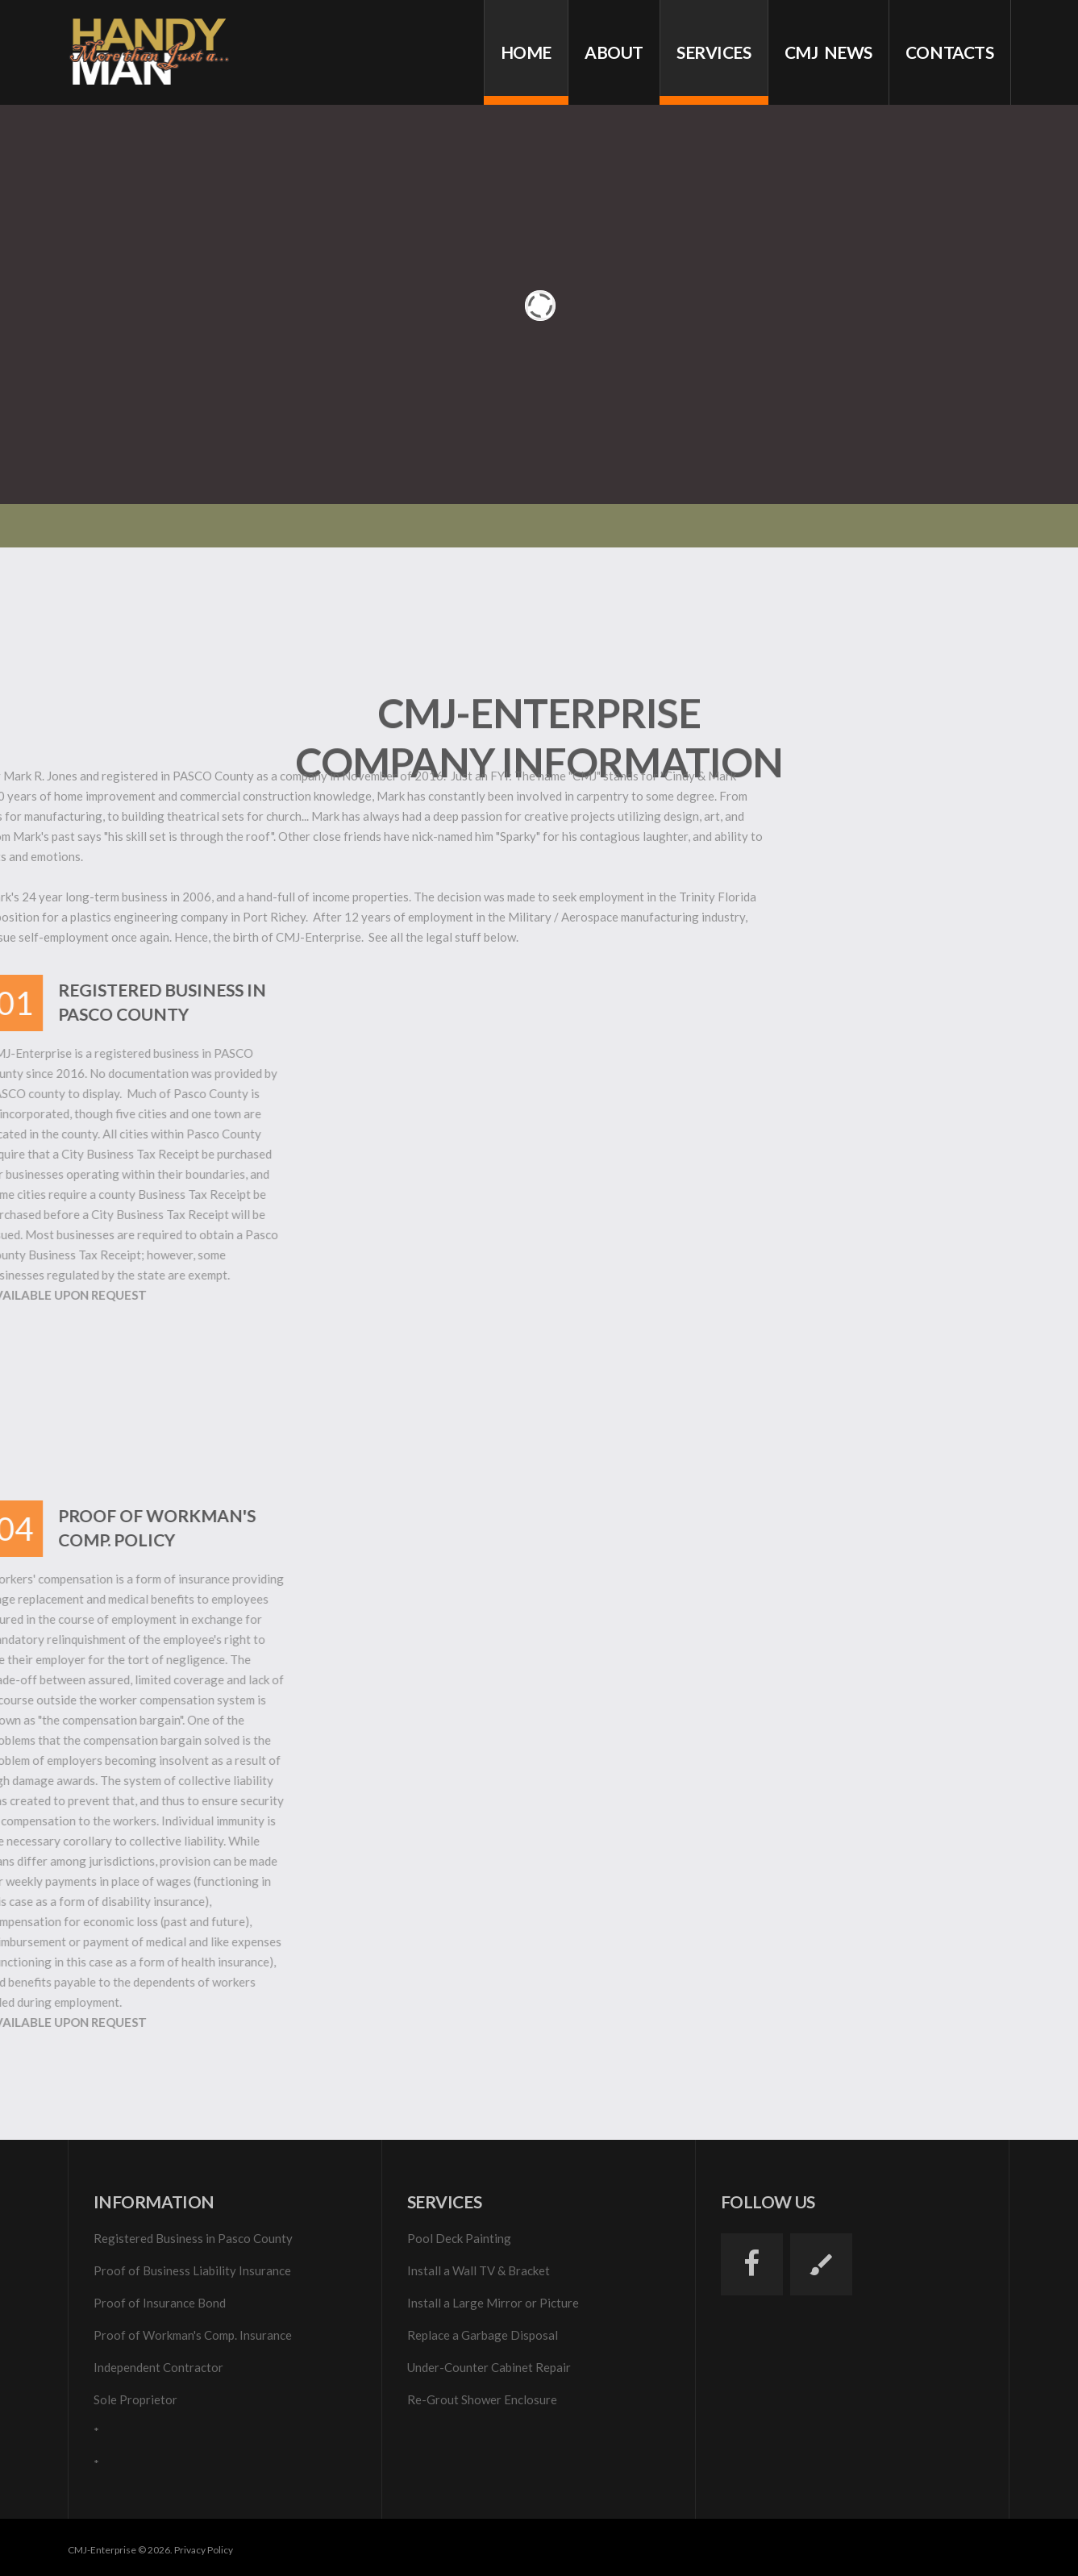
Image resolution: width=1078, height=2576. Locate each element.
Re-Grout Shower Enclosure (482, 2399)
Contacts (949, 52)
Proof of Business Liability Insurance (192, 2270)
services (713, 52)
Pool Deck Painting (459, 2238)
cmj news (828, 52)
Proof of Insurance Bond (160, 2302)
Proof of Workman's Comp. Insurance (193, 2335)
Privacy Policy (203, 2550)
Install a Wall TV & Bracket (478, 2270)
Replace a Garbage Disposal (482, 2335)
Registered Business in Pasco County (193, 2238)
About (614, 52)
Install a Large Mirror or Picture (493, 2302)
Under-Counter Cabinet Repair (489, 2367)
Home (526, 52)
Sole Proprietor (135, 2399)
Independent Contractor (158, 2367)
